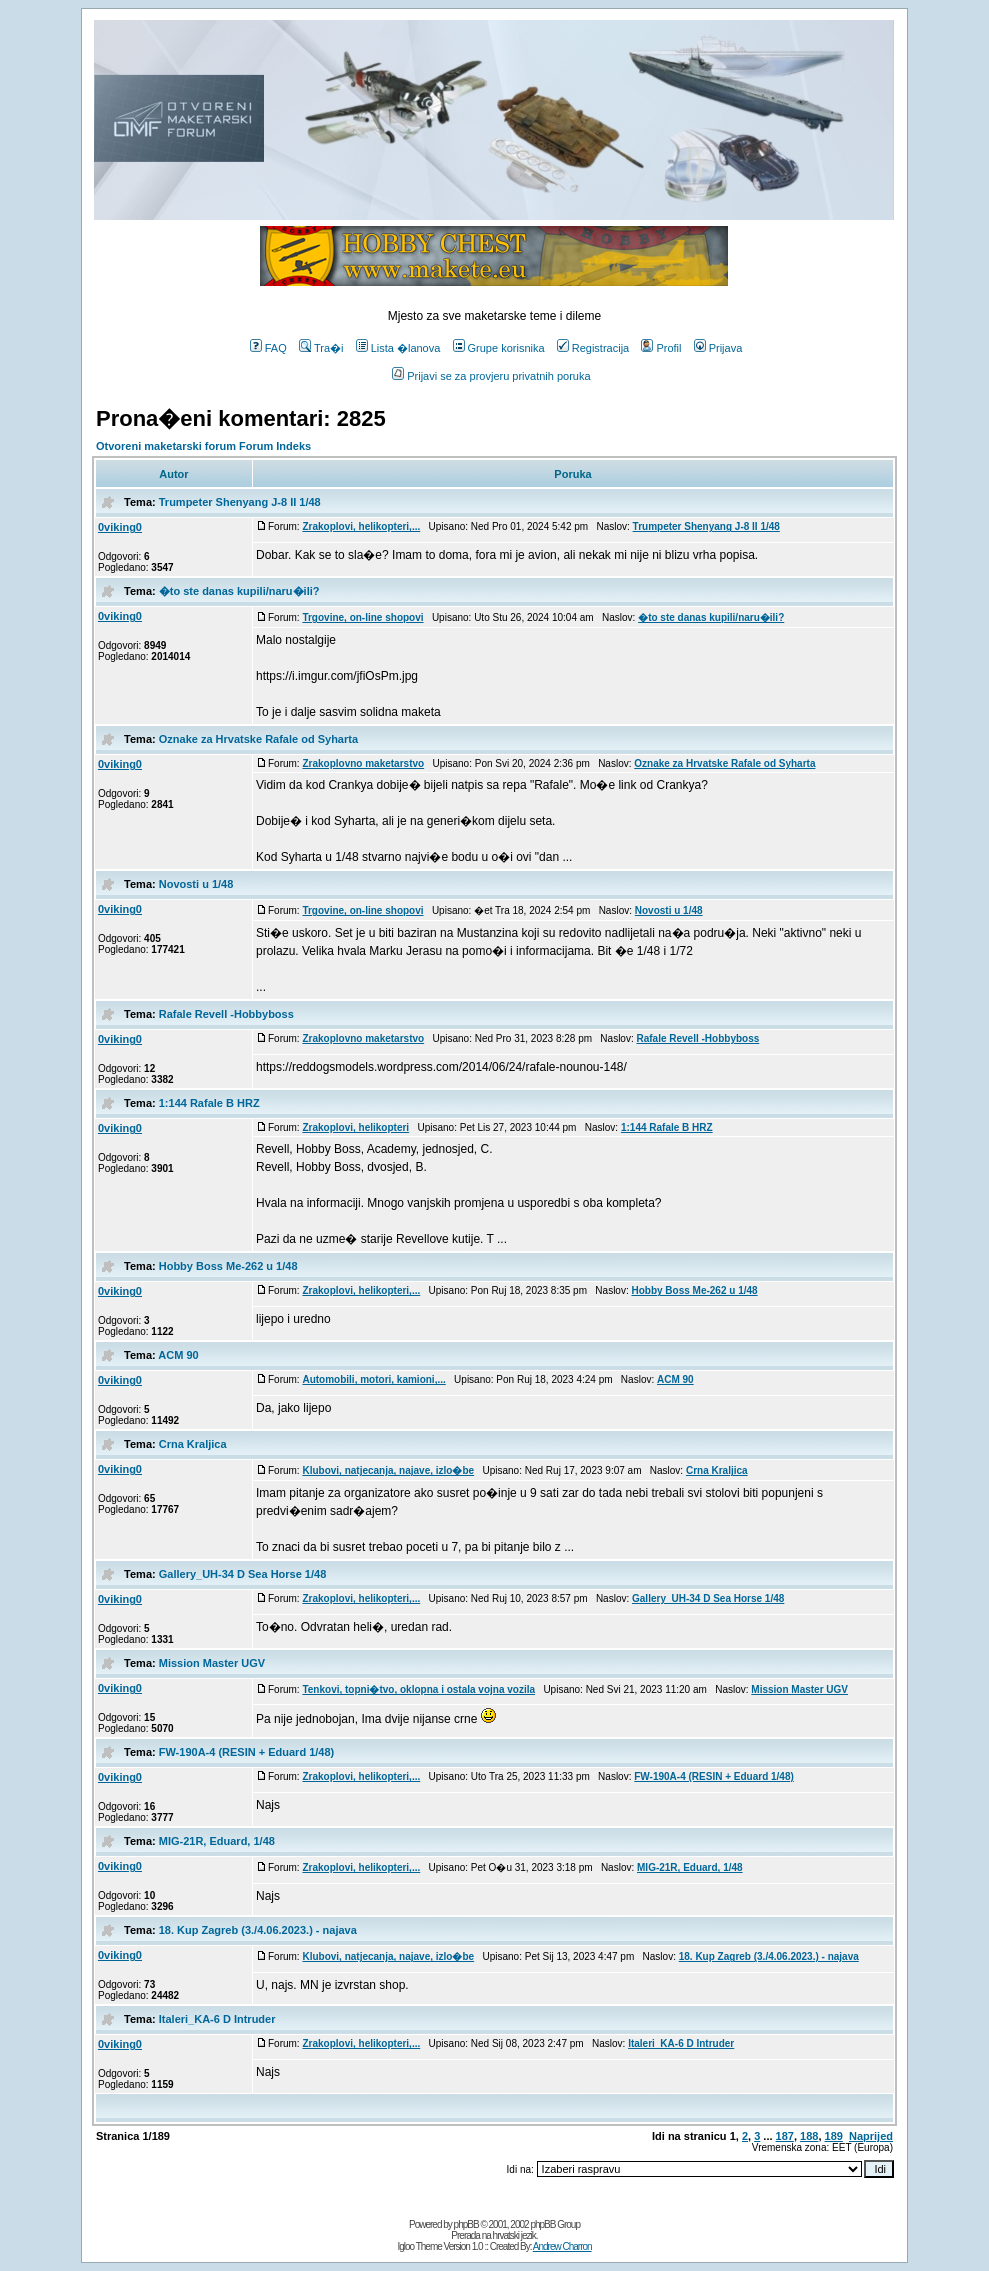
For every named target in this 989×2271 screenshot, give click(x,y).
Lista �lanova (398, 348)
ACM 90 (178, 1355)
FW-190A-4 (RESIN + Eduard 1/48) (247, 1752)
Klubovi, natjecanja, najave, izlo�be (388, 1470)
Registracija (593, 348)
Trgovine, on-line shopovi (362, 617)
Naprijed (871, 2136)
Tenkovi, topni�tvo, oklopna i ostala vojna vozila (418, 1689)
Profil (661, 348)
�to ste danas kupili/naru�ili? (239, 591)
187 (785, 2136)
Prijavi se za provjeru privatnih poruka (491, 376)
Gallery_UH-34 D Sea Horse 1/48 (243, 1574)
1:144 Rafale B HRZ (209, 1103)
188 (809, 2136)
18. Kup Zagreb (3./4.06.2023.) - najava (258, 1930)
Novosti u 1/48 (196, 884)
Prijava (718, 348)
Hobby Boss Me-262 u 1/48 (228, 1266)
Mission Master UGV (212, 1663)
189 (834, 2136)
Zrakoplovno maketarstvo (363, 763)
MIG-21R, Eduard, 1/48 (217, 1841)
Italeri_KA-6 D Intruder (217, 2019)
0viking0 (120, 527)
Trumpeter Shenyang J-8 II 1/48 (240, 502)
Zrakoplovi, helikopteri (355, 1127)
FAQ (268, 348)
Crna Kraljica (193, 1444)
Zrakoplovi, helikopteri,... (361, 526)
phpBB (466, 2224)
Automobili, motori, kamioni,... (373, 1379)
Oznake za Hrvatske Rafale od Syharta (258, 739)
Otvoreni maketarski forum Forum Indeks (203, 446)
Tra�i (321, 348)
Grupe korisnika (499, 348)
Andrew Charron (562, 2246)
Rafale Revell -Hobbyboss (226, 1014)
